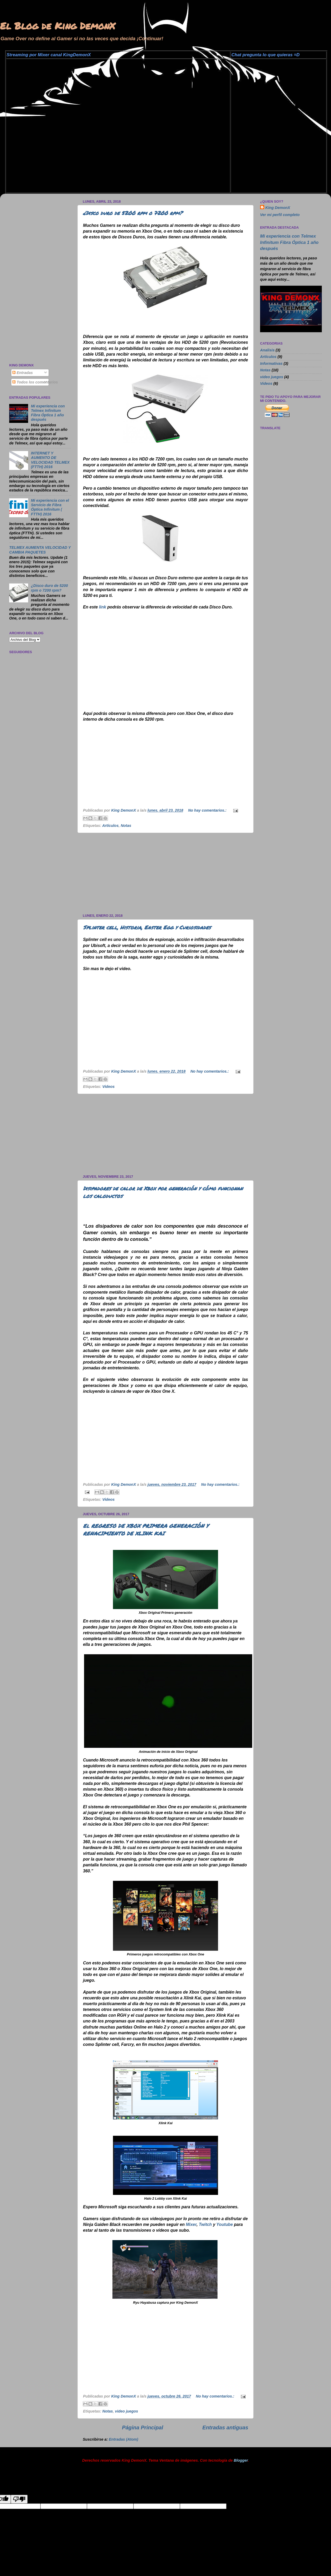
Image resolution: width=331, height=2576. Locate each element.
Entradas (22, 373)
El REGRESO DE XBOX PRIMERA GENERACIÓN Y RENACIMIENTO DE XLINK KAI (146, 1529)
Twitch (205, 2224)
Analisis (267, 350)
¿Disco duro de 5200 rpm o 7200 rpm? (132, 213)
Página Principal (142, 2427)
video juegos (126, 2411)
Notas (126, 825)
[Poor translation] (19, 2499)
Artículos (110, 825)
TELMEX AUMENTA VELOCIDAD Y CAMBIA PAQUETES (40, 549)
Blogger (241, 2460)
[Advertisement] (165, 873)
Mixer (191, 2224)
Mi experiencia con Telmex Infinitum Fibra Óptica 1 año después (48, 413)
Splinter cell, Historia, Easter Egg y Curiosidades (147, 927)
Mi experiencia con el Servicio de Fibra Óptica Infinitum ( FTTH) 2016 (50, 507)
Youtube (224, 2224)
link (102, 607)
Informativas (271, 363)
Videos (108, 1086)
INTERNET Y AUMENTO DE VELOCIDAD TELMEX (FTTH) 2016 (50, 460)
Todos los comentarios (35, 382)
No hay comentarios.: (207, 810)
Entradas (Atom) (123, 2439)
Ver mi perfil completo (280, 215)
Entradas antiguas (225, 2427)
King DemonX (277, 208)
